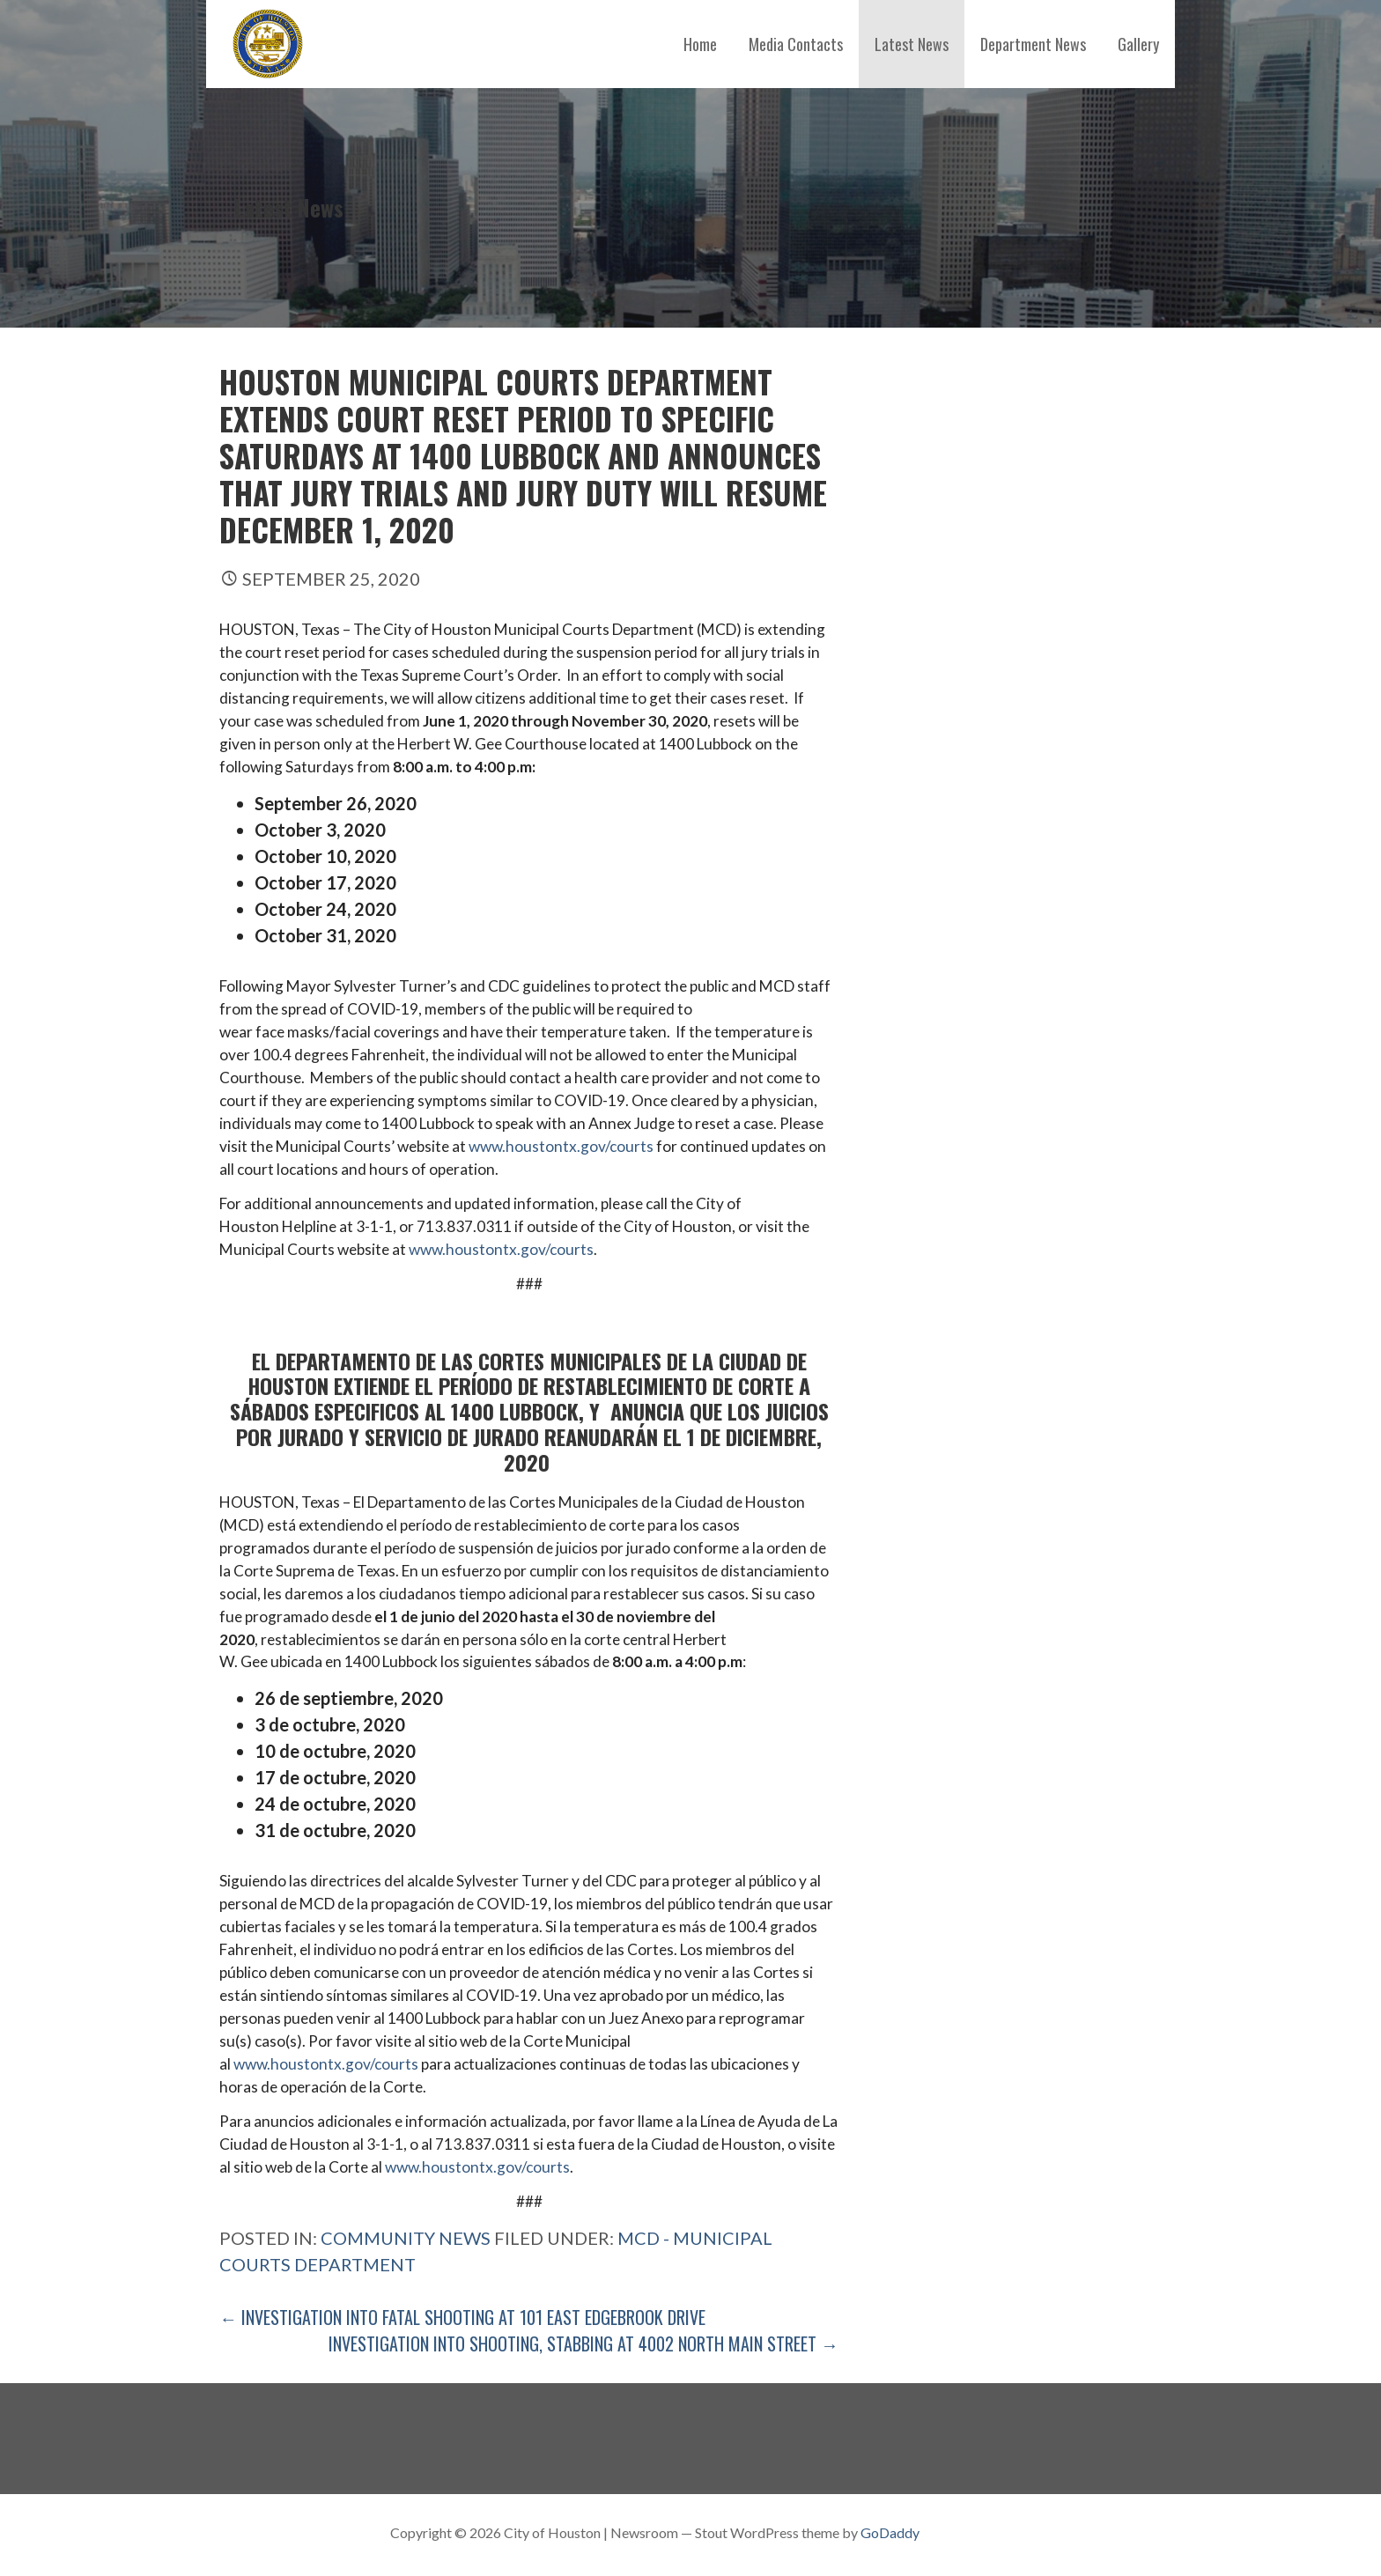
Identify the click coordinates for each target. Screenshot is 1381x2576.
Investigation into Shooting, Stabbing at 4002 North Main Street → (583, 2343)
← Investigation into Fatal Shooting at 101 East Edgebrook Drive (462, 2317)
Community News (406, 2237)
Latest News (912, 44)
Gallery (1138, 44)
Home (700, 44)
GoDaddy (889, 2532)
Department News (1033, 44)
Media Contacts (796, 44)
